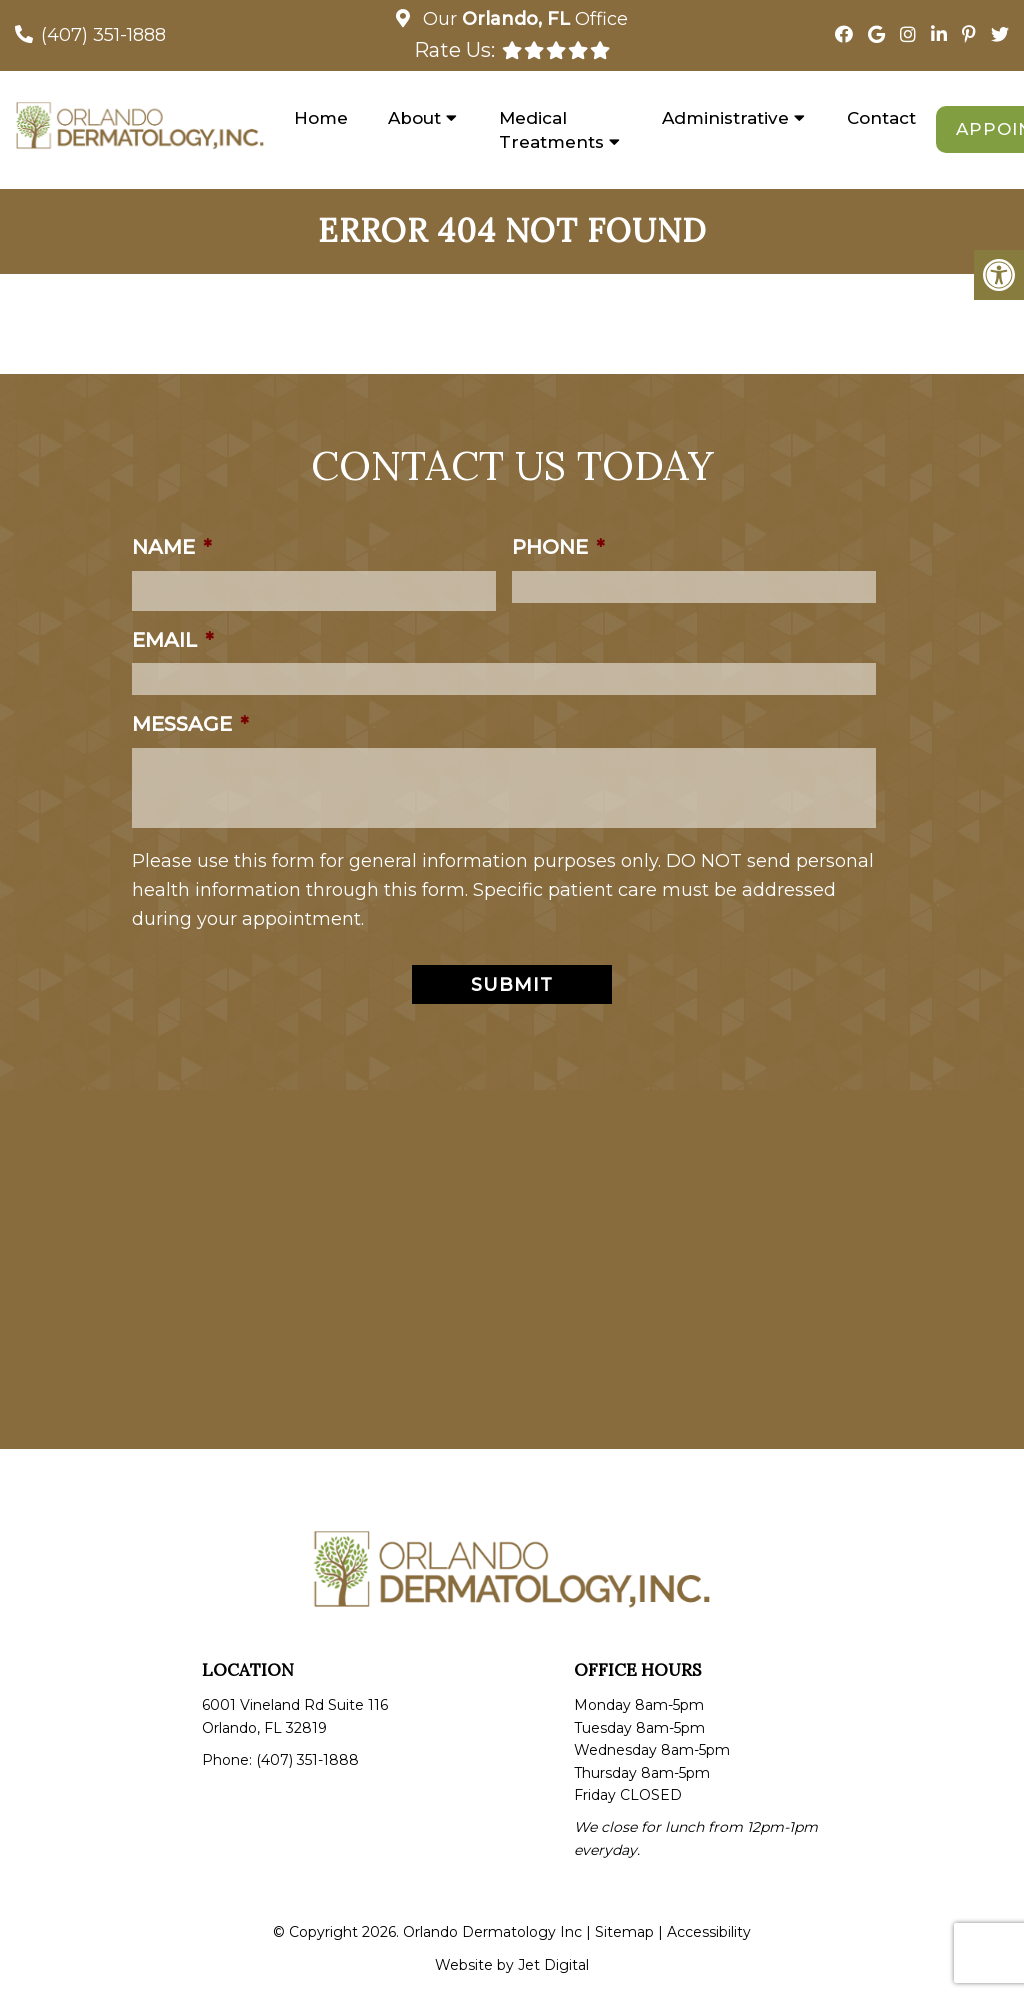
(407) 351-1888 (103, 35)
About (414, 118)
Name (171, 547)
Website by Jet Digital (512, 1965)
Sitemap (624, 1932)
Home (321, 118)
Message (190, 724)
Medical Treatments (551, 130)
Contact (881, 118)
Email (172, 640)
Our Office (523, 19)
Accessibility (709, 1932)
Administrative (725, 118)
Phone (558, 547)
